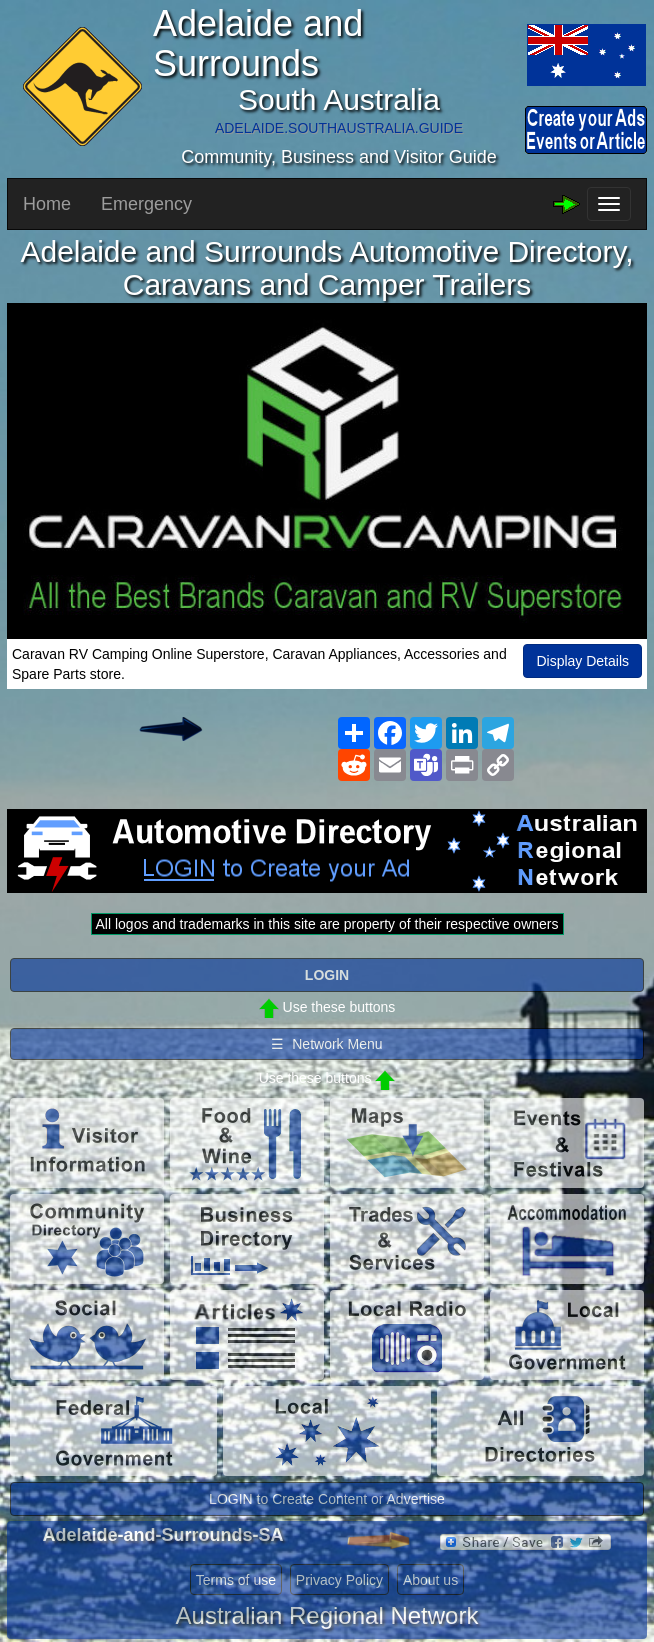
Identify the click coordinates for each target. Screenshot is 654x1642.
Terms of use (236, 1580)
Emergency (146, 204)
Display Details (582, 661)
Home (47, 204)
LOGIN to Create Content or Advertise (327, 1499)
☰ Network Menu (326, 1044)
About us (430, 1580)
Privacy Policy (339, 1580)
